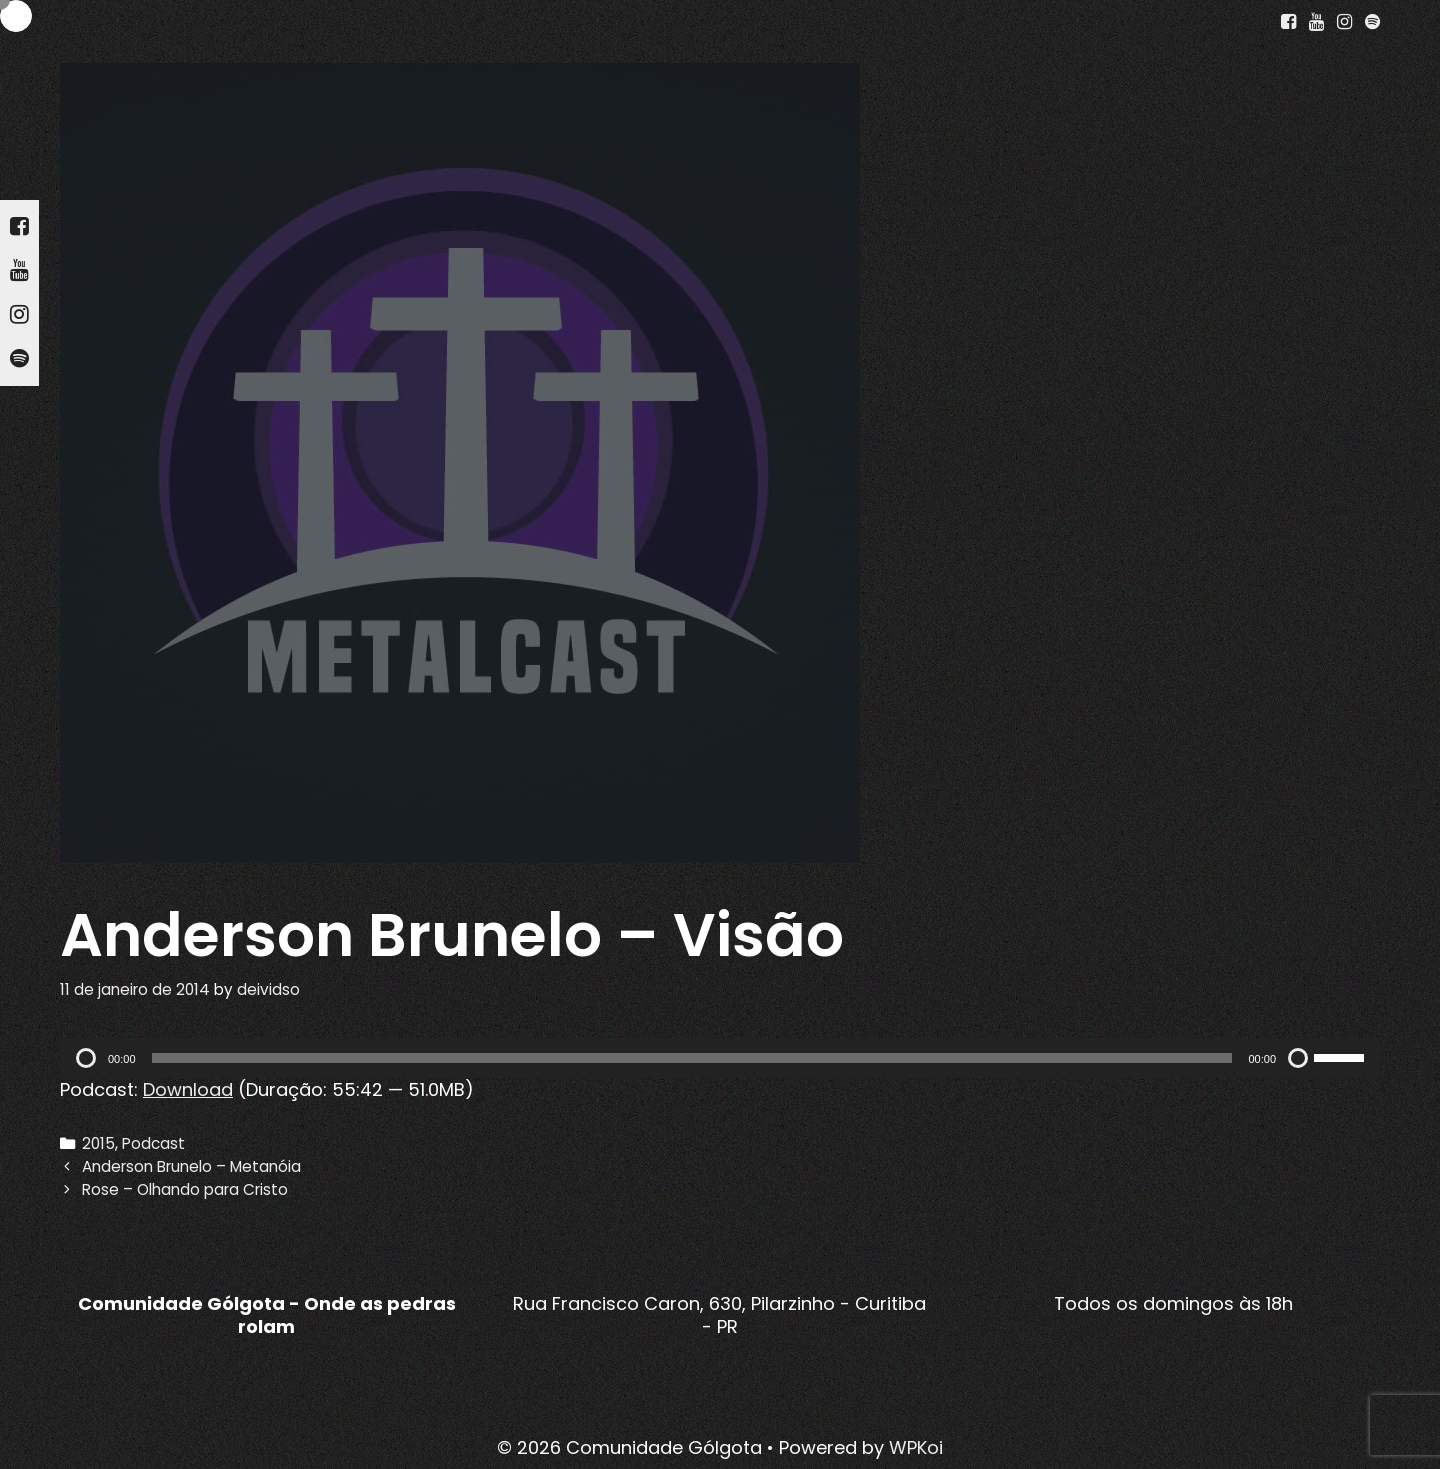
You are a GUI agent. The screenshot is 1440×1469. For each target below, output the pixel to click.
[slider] (692, 1058)
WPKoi (916, 1447)
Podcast (153, 1143)
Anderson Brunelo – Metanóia (191, 1166)
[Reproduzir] (86, 1058)
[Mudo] (1298, 1058)
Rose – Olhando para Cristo (185, 1189)
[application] (720, 1058)
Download (188, 1089)
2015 (98, 1143)
